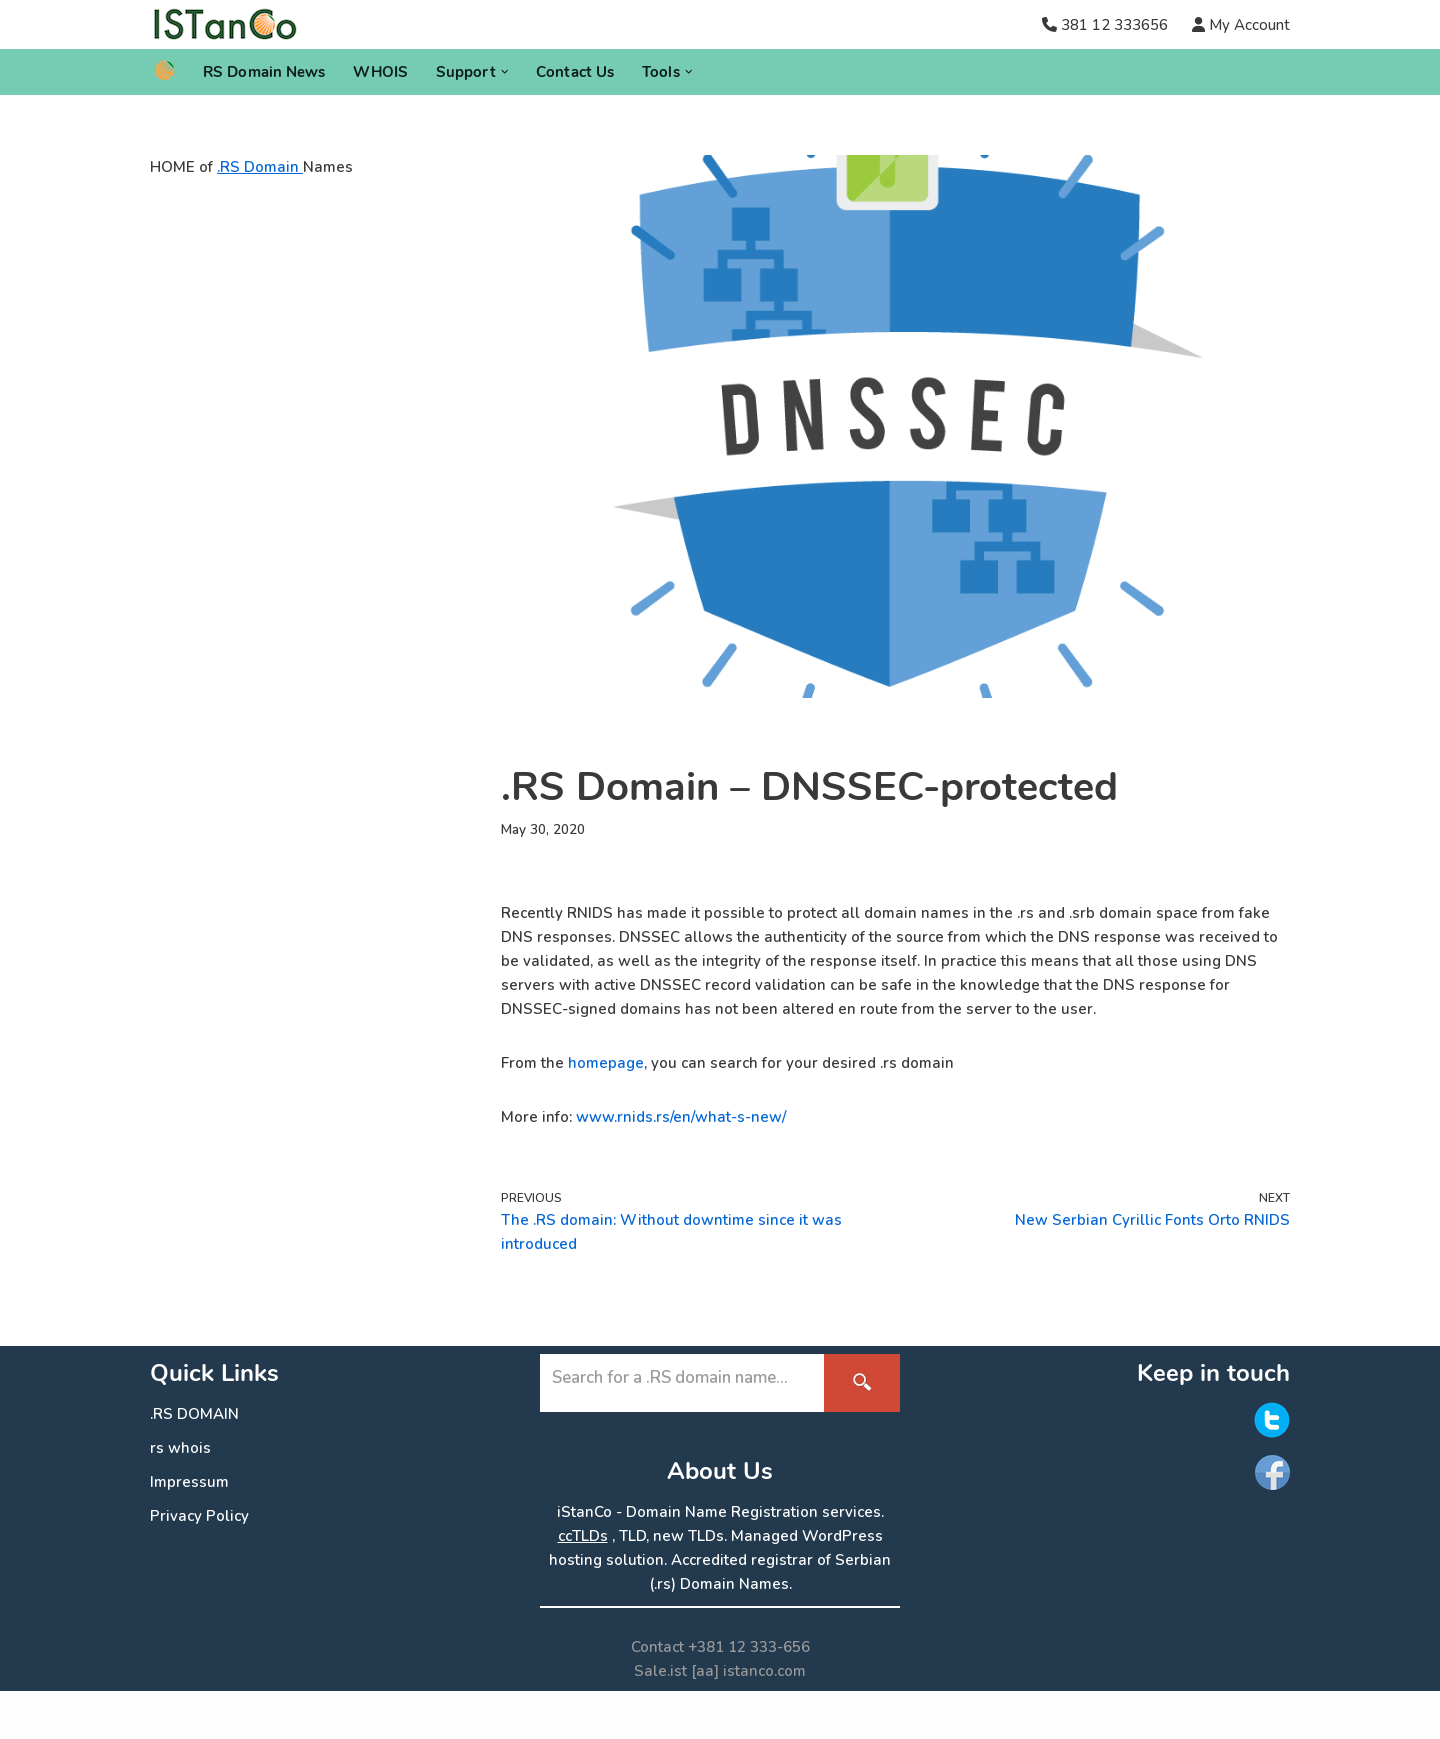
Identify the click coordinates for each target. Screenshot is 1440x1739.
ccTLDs (583, 1536)
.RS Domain (260, 167)
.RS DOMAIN (194, 1414)
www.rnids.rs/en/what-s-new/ (681, 1117)
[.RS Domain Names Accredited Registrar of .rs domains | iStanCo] (232, 24)
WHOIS (380, 72)
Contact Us (575, 72)
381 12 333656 (1114, 25)
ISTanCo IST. (364, 1715)
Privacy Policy (199, 1516)
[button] (505, 72)
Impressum (189, 1482)
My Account (1247, 25)
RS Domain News (264, 72)
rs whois (180, 1448)
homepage (606, 1063)
